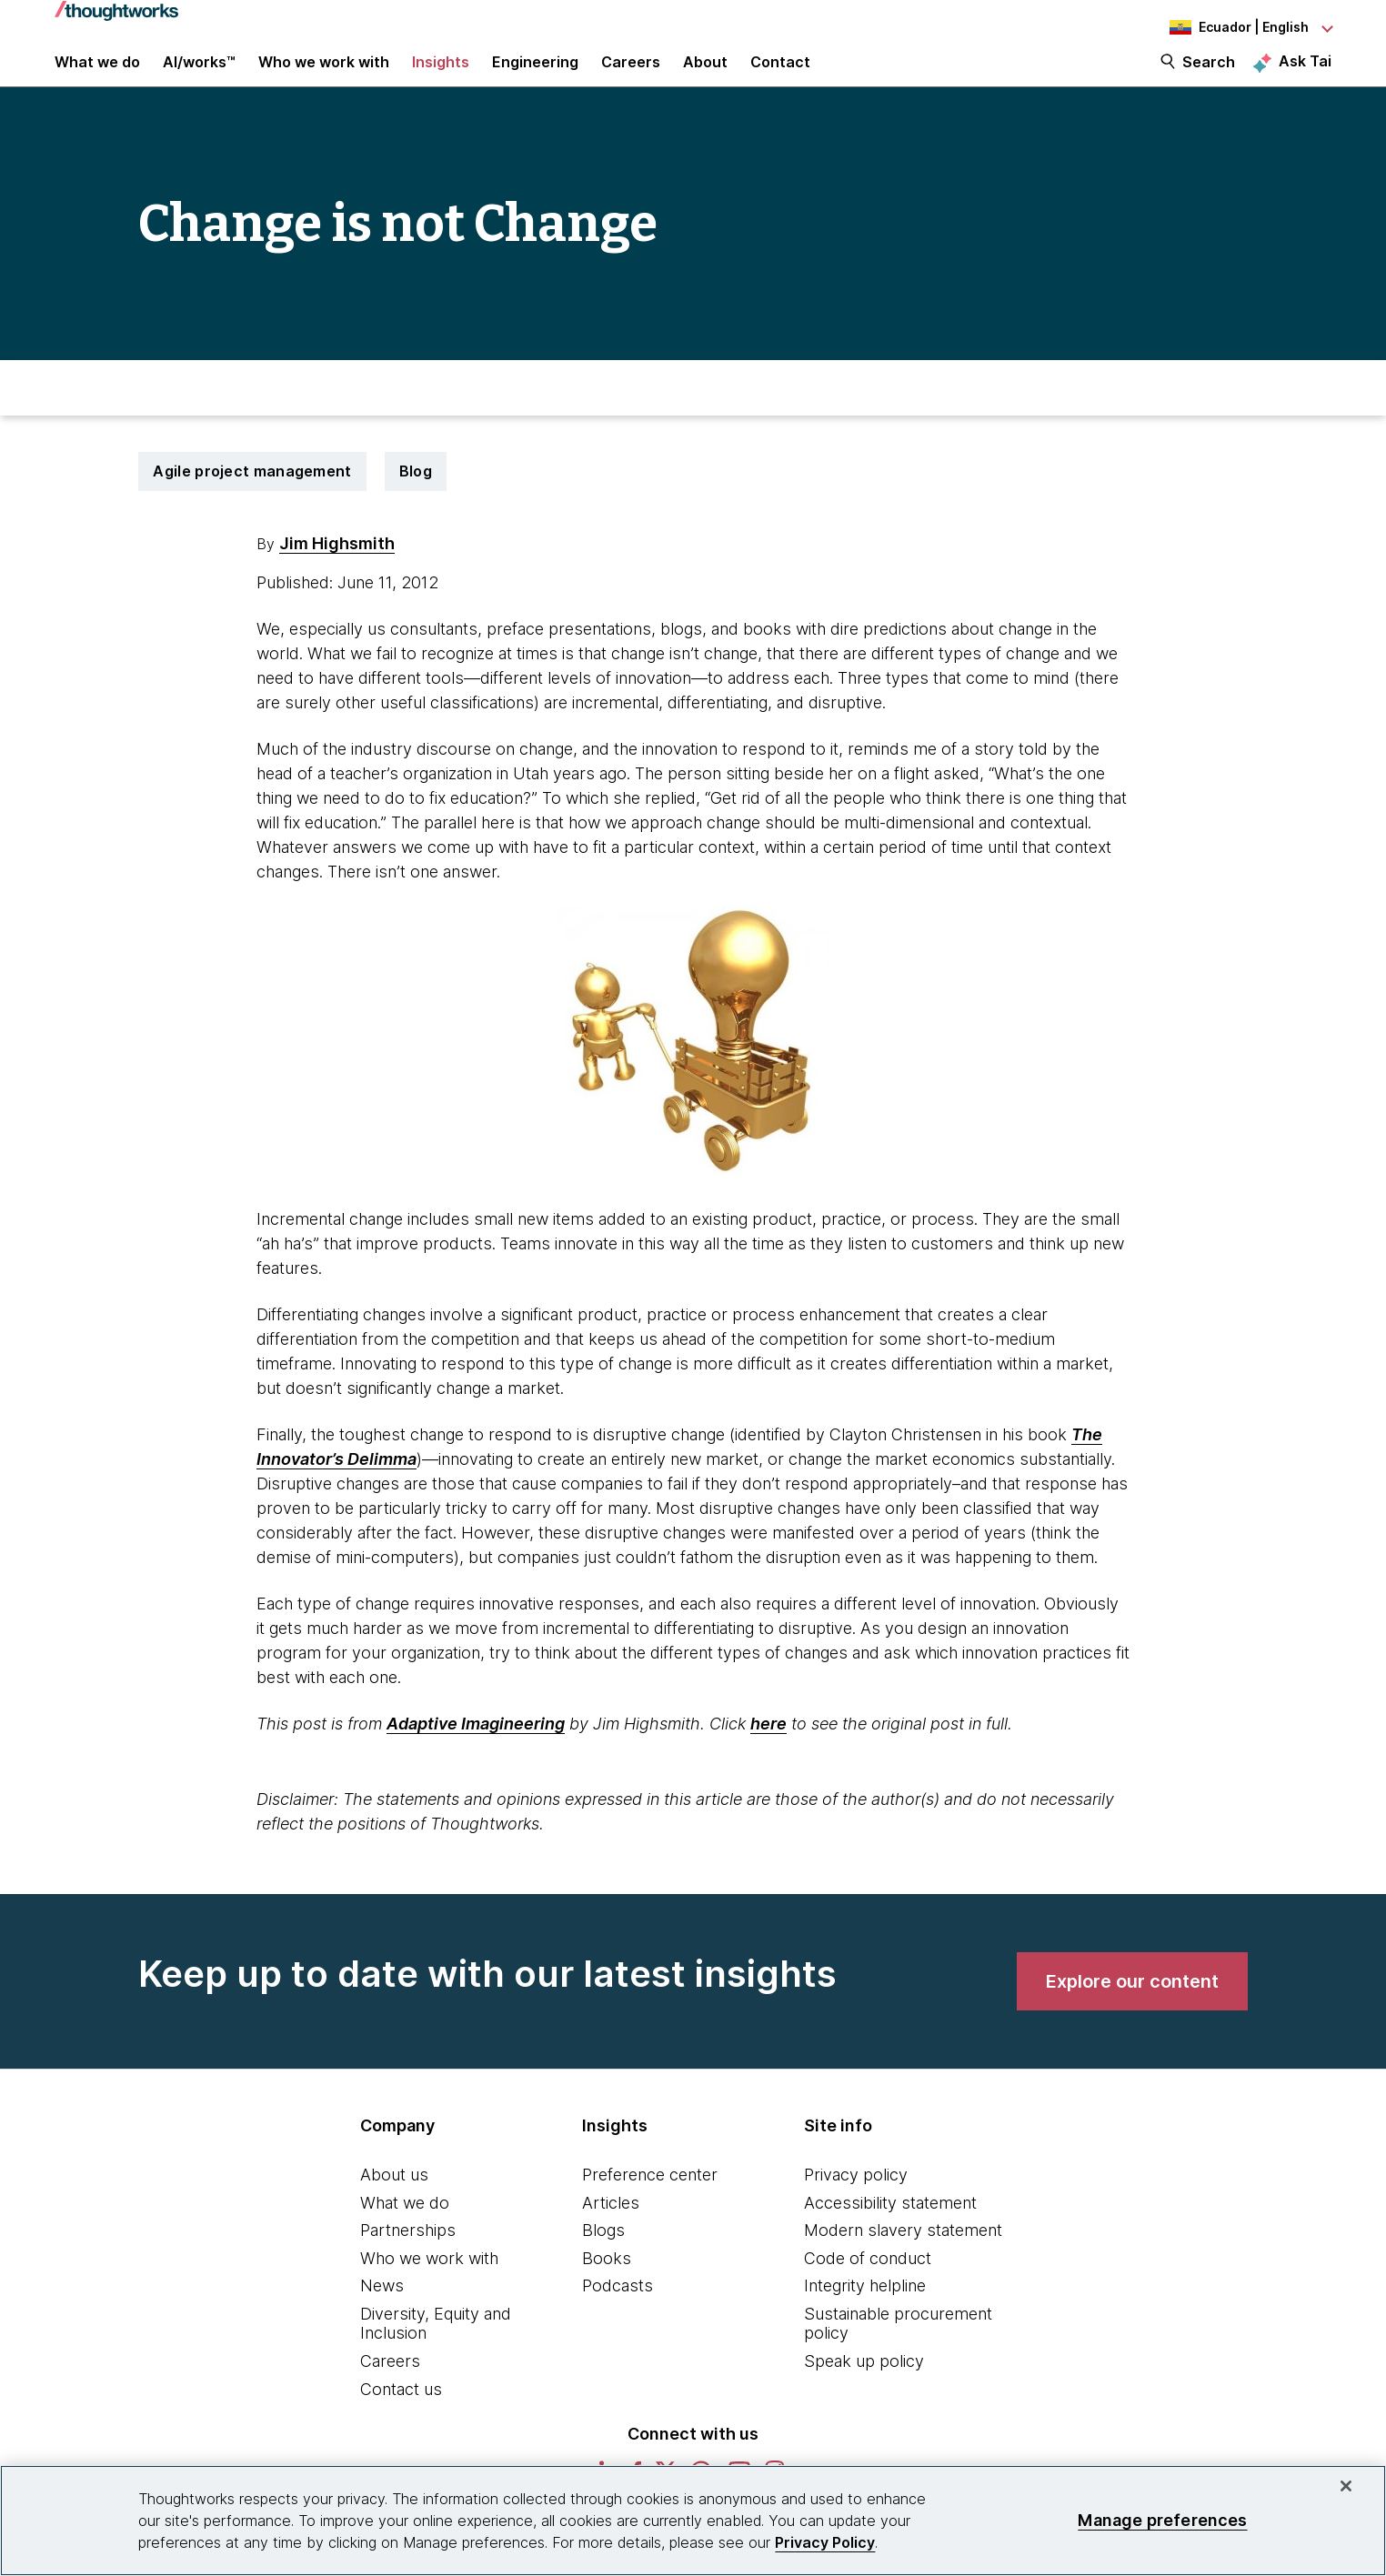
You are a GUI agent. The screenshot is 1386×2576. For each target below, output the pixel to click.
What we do (404, 2227)
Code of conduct (867, 2282)
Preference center (650, 2199)
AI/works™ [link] (199, 74)
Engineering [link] (535, 74)
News (382, 2310)
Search (1208, 74)
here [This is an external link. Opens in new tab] (768, 1748)
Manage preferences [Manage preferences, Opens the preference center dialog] (1162, 2520)
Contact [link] (780, 74)
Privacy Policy (825, 2542)
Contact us (401, 2413)
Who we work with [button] (323, 74)
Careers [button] (630, 74)
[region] (693, 2520)
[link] (1132, 2006)
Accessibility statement (890, 2227)
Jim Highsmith (337, 567)
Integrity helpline (865, 2310)
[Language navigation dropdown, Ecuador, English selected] (1231, 27)
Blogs (603, 2254)
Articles (610, 2227)
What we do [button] (97, 74)
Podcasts (617, 2310)
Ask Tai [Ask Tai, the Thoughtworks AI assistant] (1305, 74)
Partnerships (408, 2254)
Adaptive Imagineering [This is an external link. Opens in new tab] (476, 1748)
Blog (415, 495)
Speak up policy (864, 2385)
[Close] (1346, 2486)
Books (606, 2282)
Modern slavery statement (903, 2254)
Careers (390, 2385)
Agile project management (252, 495)
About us (394, 2199)
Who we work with (429, 2282)
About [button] (705, 74)
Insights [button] (440, 74)
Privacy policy (856, 2199)
